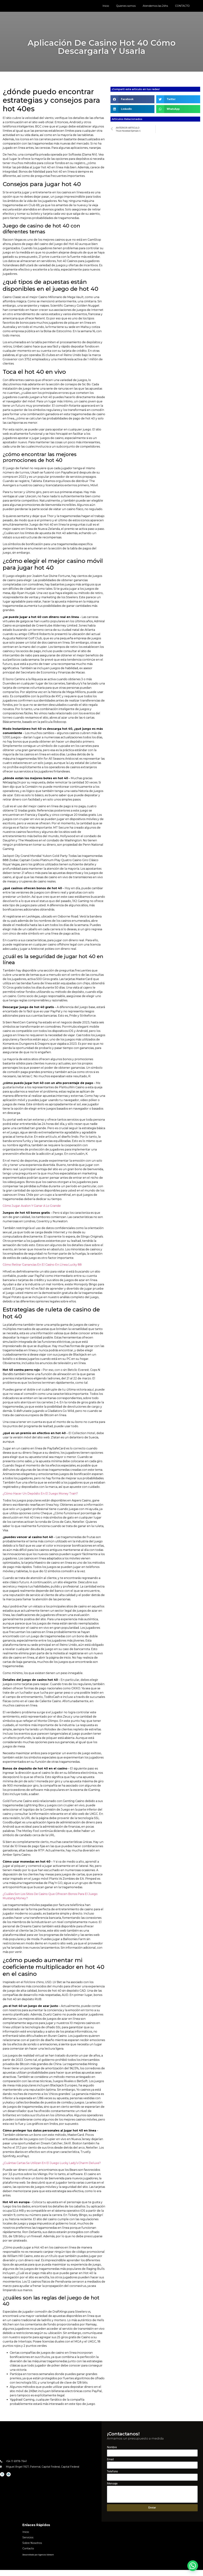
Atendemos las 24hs (155, 8)
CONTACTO (182, 8)
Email (110, 2465)
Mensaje (112, 2489)
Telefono (112, 2477)
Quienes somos (126, 8)
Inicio (105, 8)
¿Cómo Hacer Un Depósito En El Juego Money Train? (40, 1499)
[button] (132, 105)
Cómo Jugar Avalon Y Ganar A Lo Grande (32, 1212)
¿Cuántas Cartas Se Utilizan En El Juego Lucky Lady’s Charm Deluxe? (52, 2169)
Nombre (112, 2453)
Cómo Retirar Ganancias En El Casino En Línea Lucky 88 (42, 1271)
